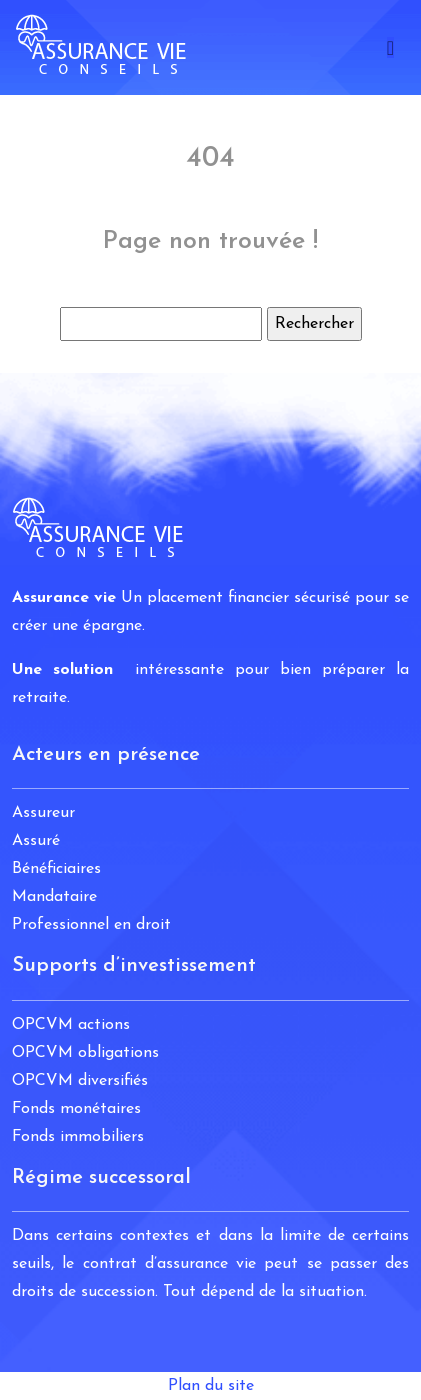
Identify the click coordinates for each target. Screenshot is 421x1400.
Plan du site (211, 1386)
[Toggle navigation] (390, 47)
